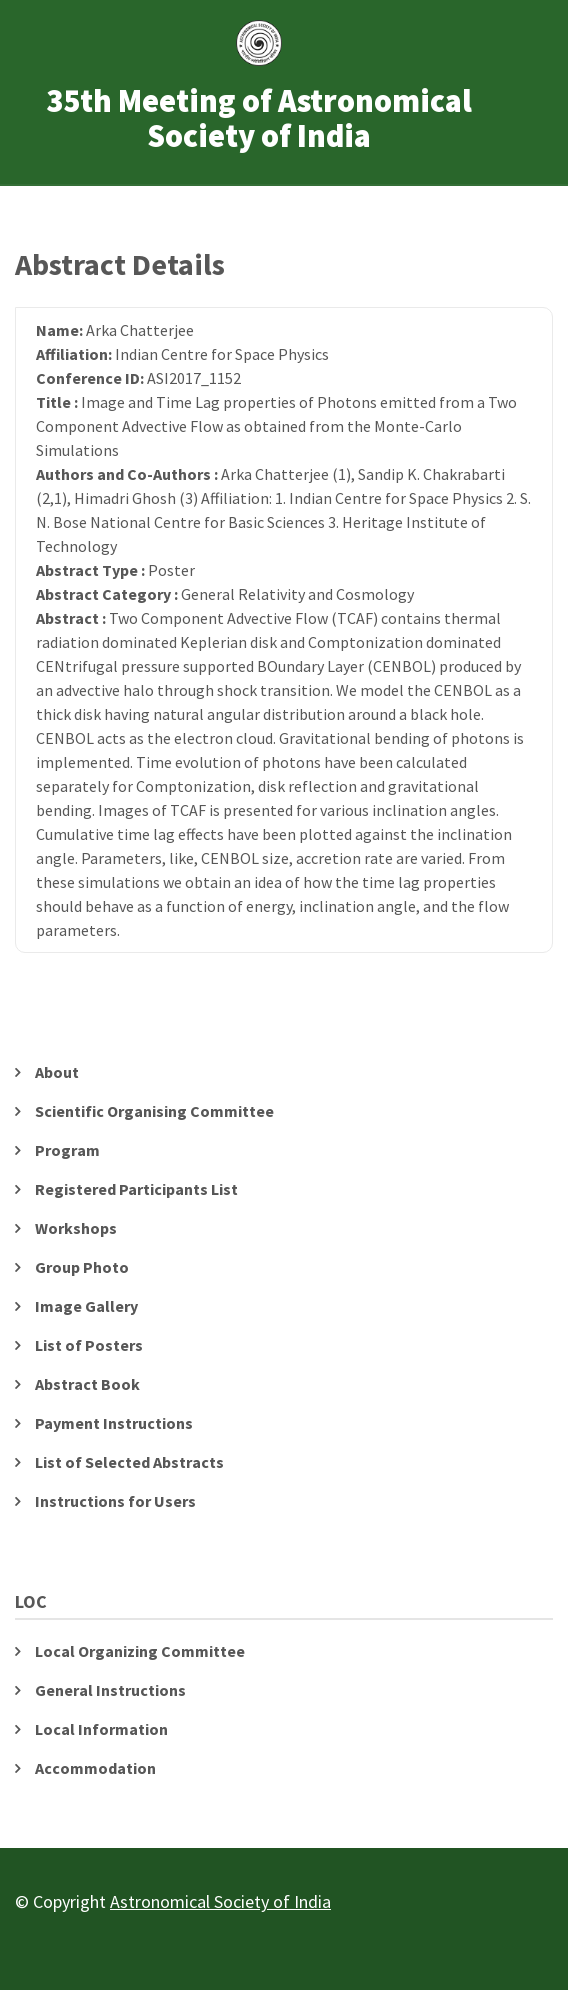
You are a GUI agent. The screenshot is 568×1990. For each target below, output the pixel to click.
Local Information (101, 1729)
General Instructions (110, 1690)
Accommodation (95, 1768)
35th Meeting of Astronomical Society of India (259, 119)
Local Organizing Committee (140, 1651)
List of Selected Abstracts (129, 1462)
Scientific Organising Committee (154, 1111)
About (57, 1072)
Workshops (76, 1228)
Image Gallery (86, 1306)
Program (67, 1150)
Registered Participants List (136, 1189)
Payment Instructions (114, 1423)
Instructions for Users (115, 1501)
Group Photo (82, 1267)
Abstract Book (87, 1384)
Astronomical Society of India (220, 1901)
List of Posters (89, 1345)
